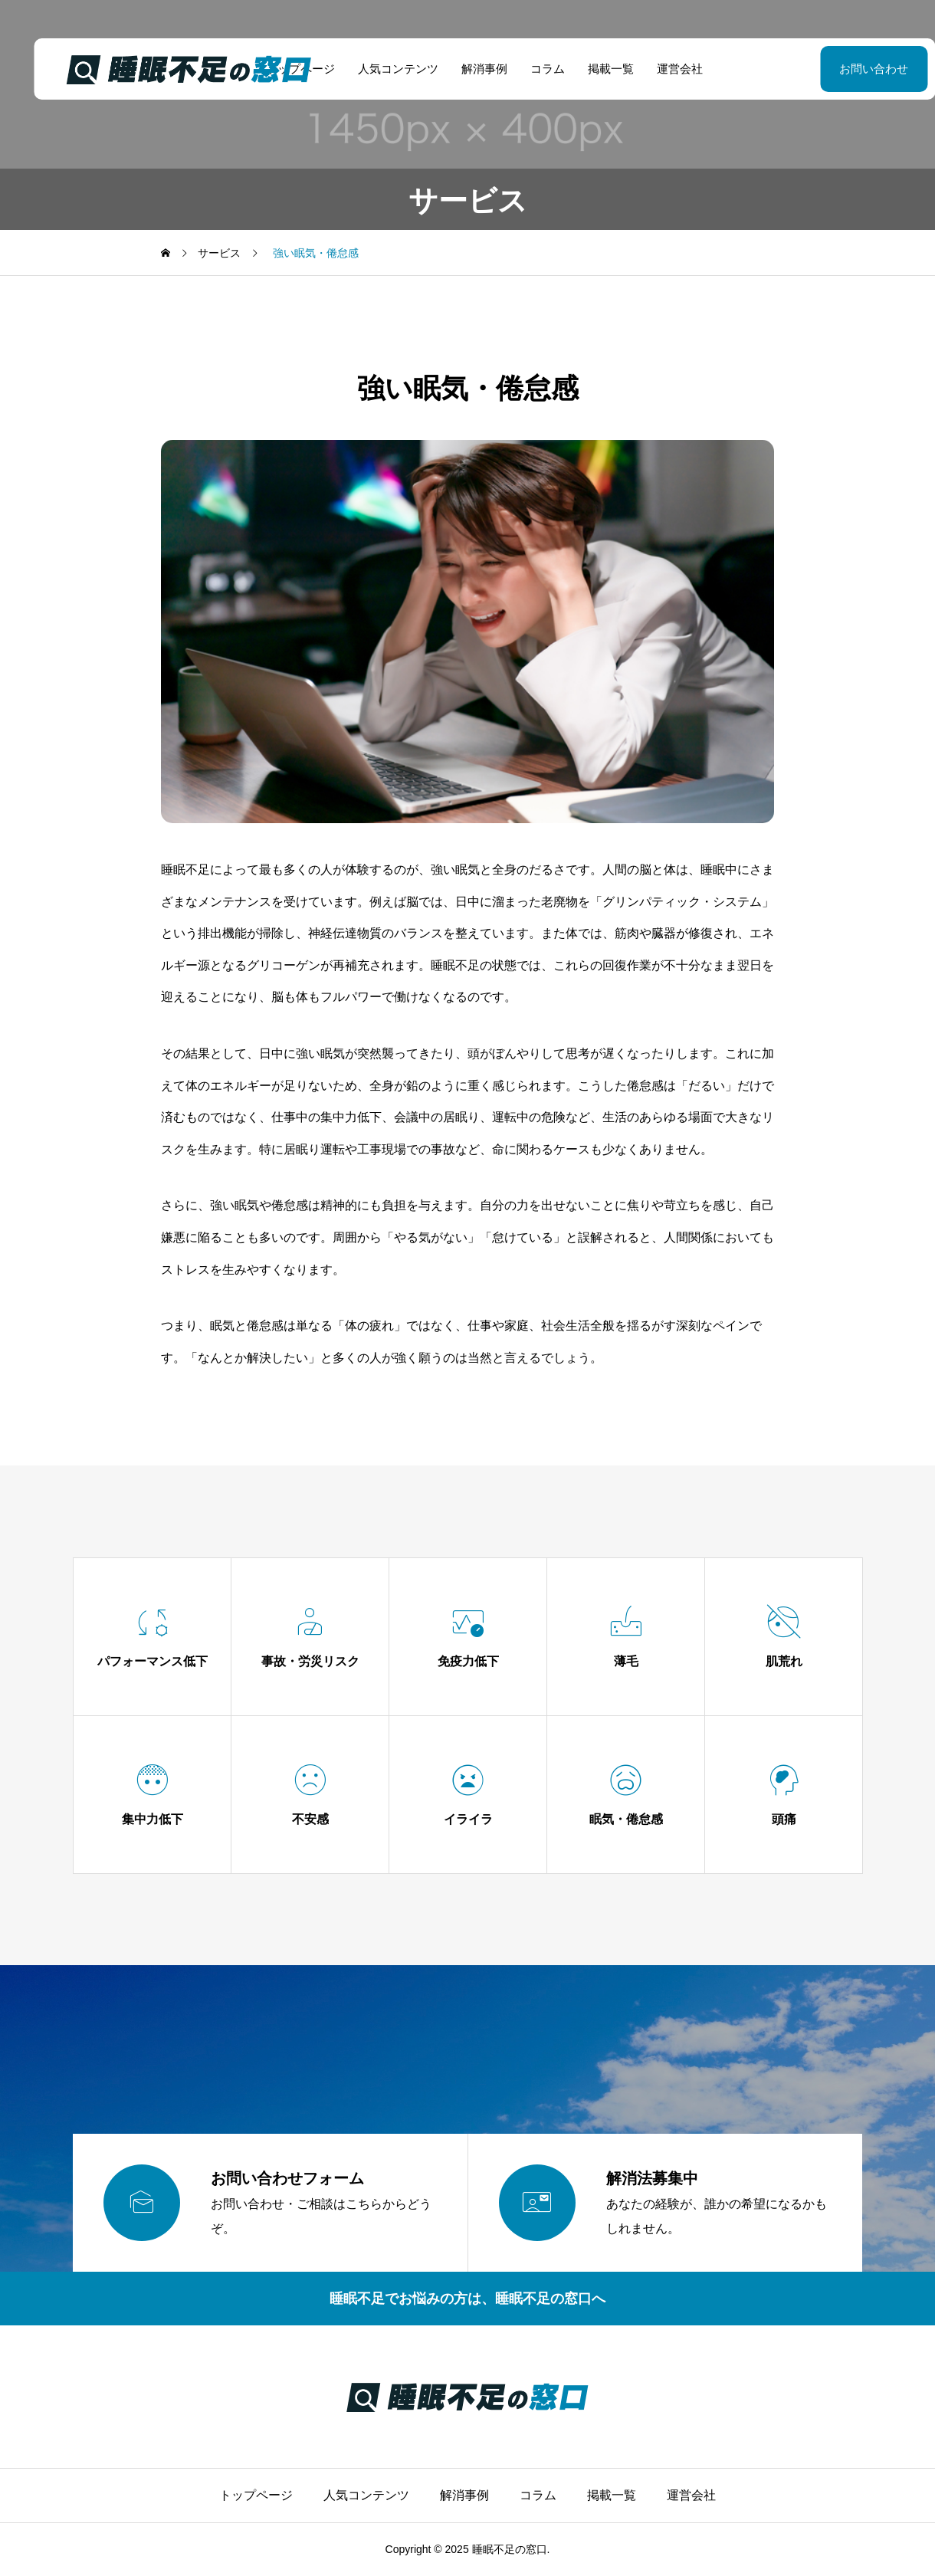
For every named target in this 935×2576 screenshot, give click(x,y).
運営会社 (663, 68)
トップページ (256, 2495)
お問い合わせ (835, 68)
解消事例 (467, 68)
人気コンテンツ (381, 68)
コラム (530, 68)
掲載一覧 (594, 68)
